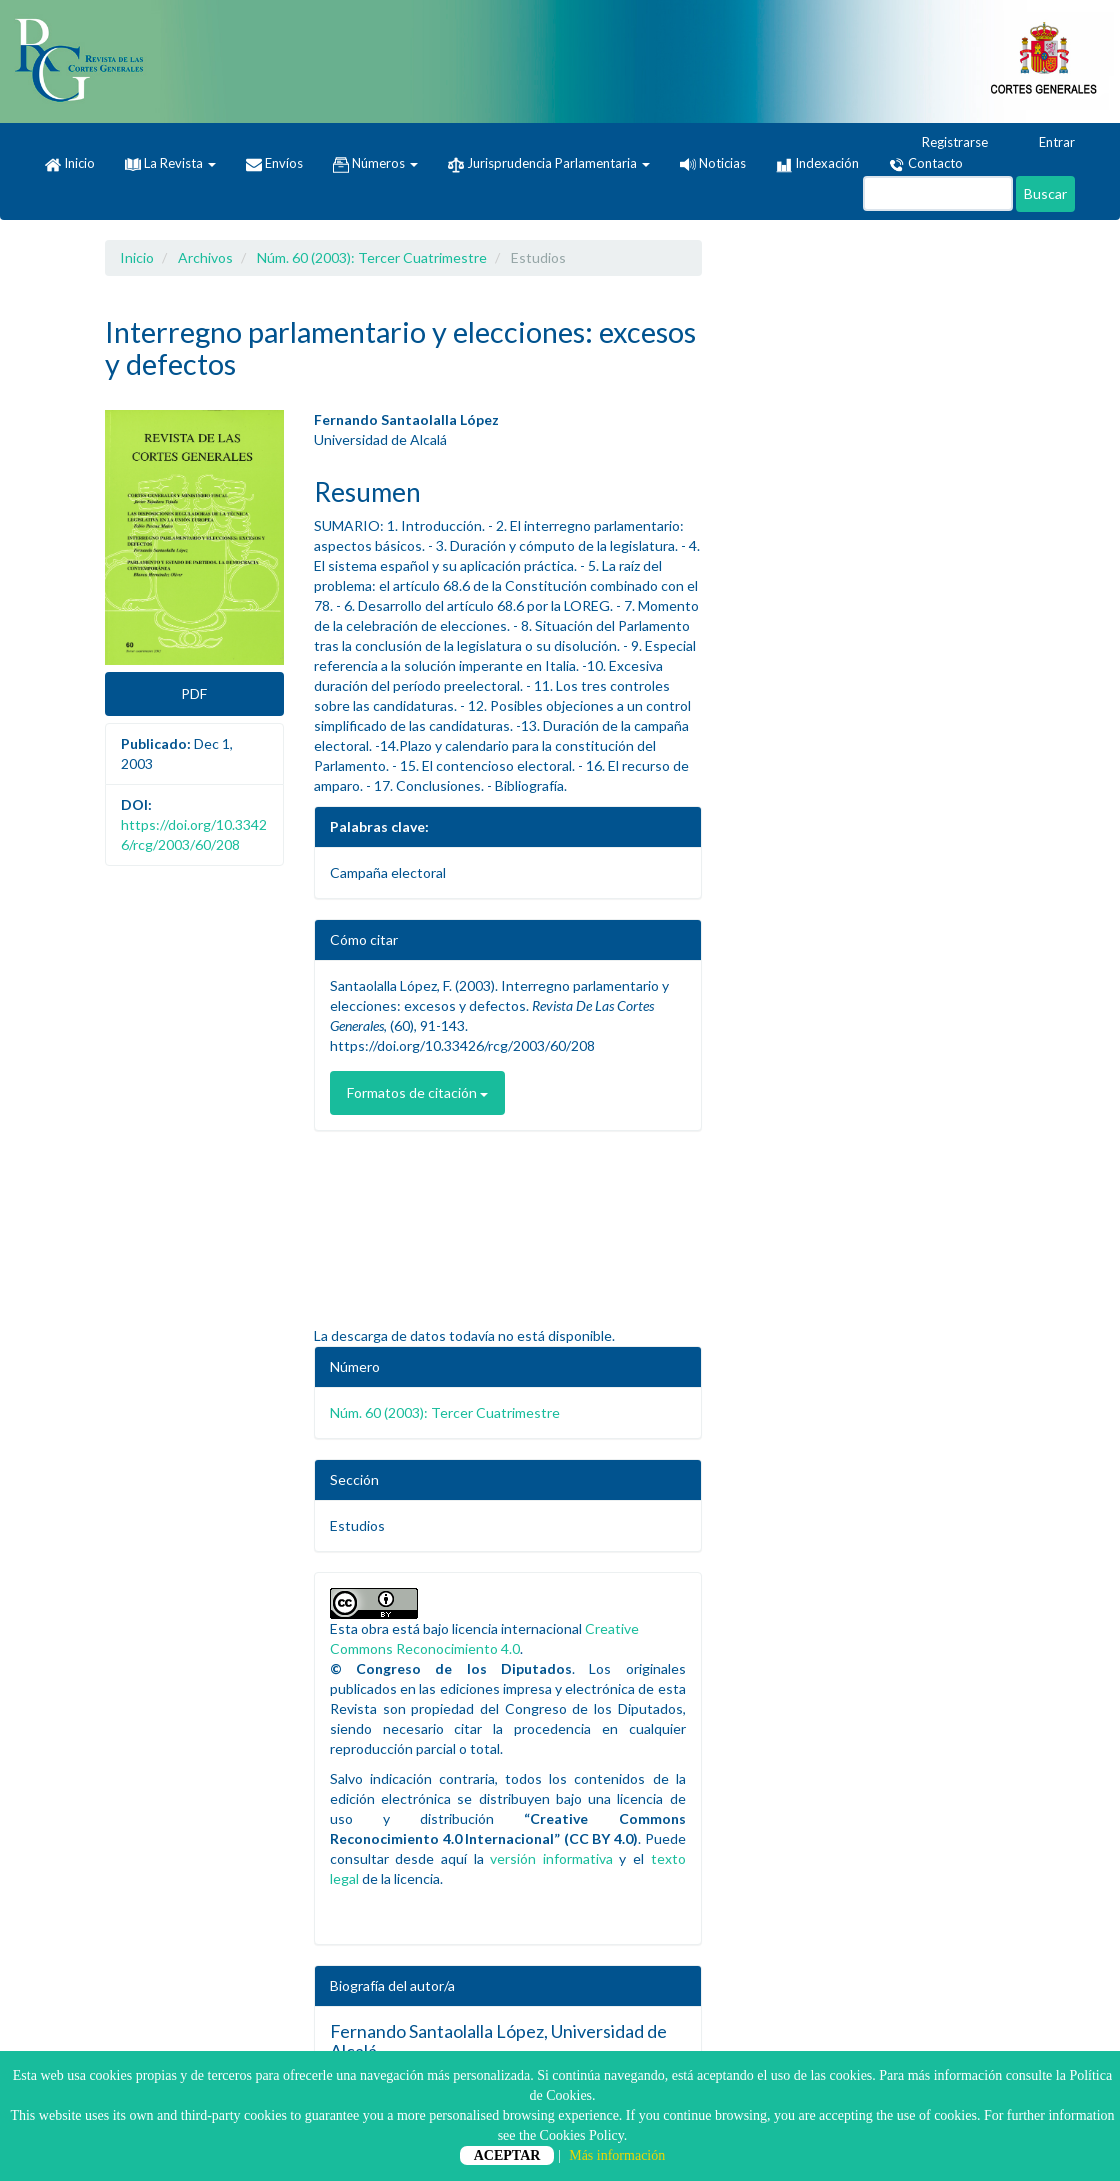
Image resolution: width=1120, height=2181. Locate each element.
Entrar (1047, 143)
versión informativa (551, 1858)
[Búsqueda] (938, 193)
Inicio (70, 164)
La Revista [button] (170, 163)
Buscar (1045, 193)
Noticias (713, 163)
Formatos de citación (417, 1092)
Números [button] (375, 164)
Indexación (817, 164)
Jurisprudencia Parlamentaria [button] (549, 164)
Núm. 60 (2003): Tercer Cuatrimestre (372, 257)
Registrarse (945, 143)
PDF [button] (194, 693)
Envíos (274, 164)
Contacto (926, 164)
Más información (617, 2155)
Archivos (205, 257)
